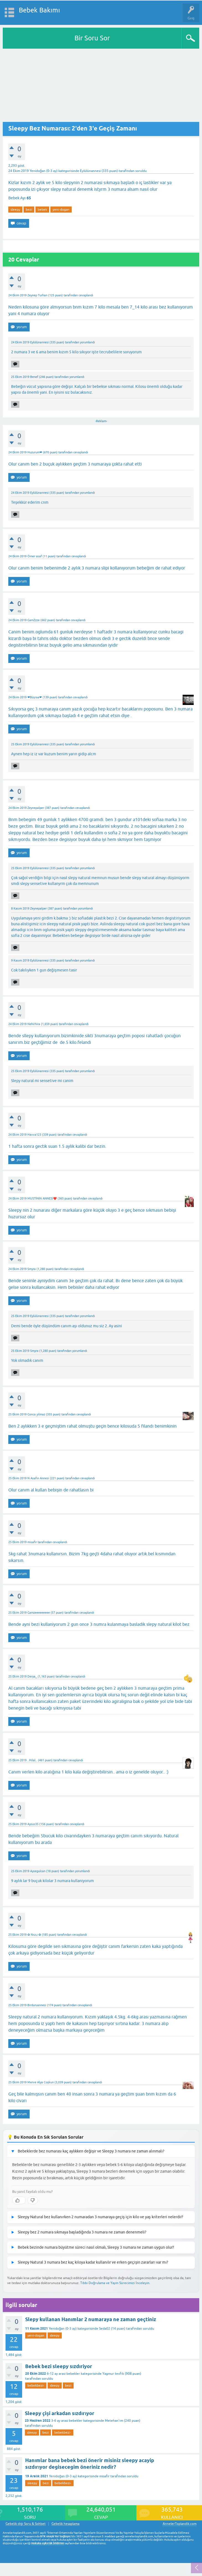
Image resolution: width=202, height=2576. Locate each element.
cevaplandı (86, 295)
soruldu (141, 171)
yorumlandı (87, 342)
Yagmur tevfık (113, 2374)
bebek (42, 209)
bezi (29, 209)
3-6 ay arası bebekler (66, 2421)
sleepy (15, 209)
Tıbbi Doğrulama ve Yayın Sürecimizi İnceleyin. (115, 2283)
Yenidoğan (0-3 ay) (44, 171)
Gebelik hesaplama (65, 2524)
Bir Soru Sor (92, 38)
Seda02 (104, 2329)
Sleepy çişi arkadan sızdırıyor (59, 2413)
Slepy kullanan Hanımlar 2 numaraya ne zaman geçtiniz (90, 2319)
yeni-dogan (61, 209)
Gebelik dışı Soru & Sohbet (26, 2524)
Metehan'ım (114, 2421)
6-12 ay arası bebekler (63, 2374)
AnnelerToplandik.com (179, 2524)
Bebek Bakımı (39, 10)
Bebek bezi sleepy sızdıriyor (58, 2366)
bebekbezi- (35, 2385)
